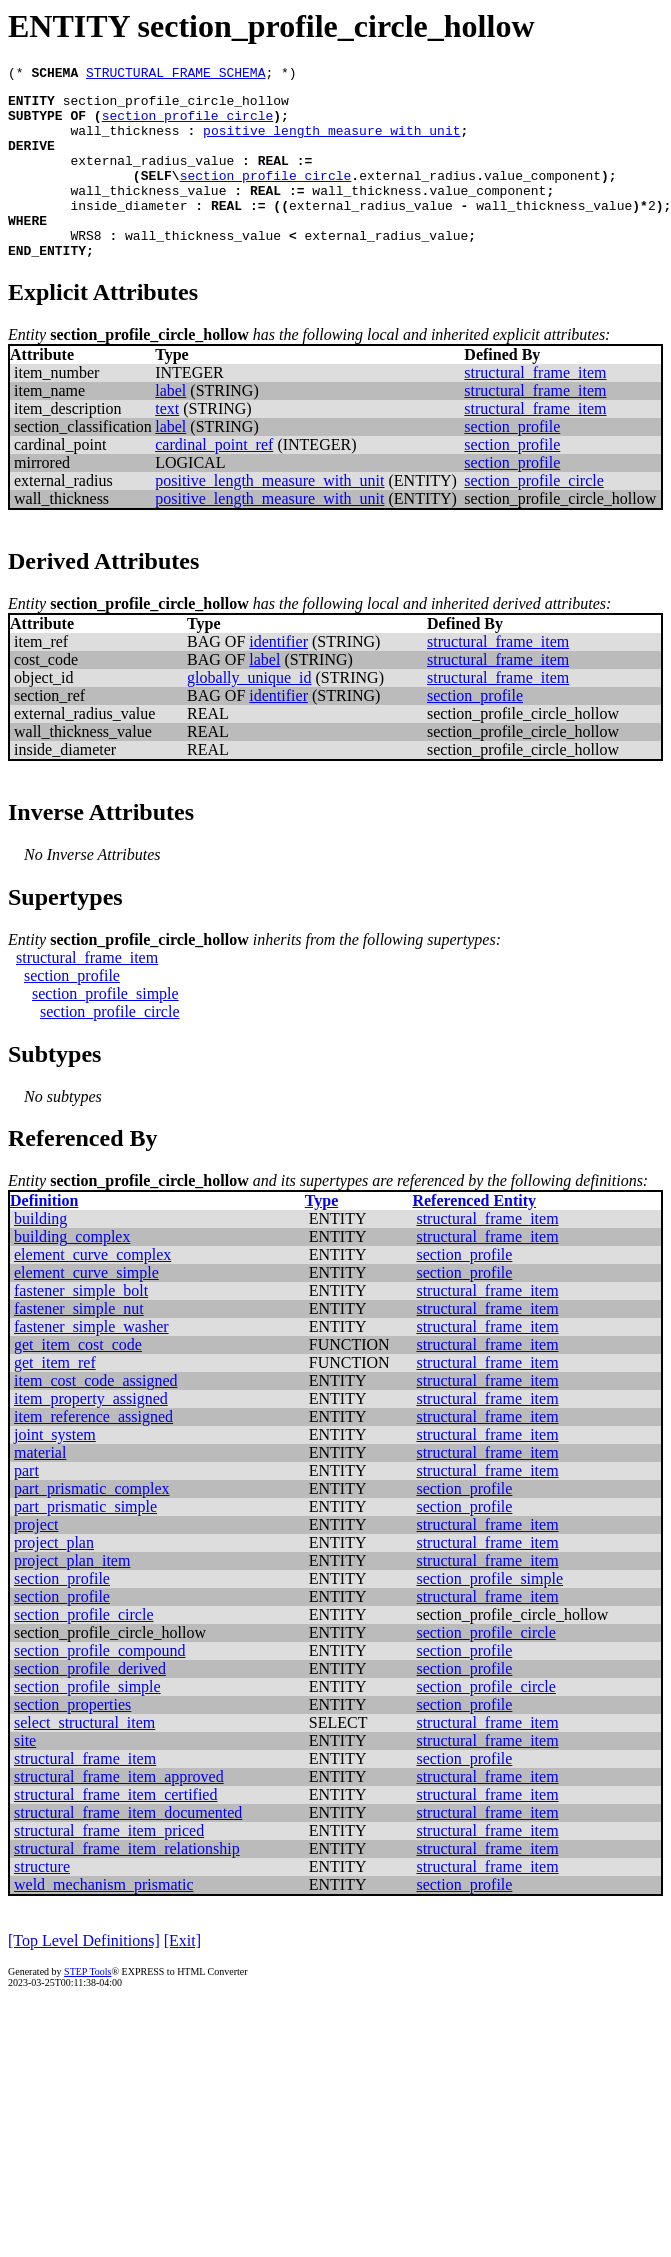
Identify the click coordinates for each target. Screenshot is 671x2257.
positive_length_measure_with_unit (331, 142)
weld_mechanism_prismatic (104, 1920)
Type (321, 1236)
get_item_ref (55, 1398)
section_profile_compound (100, 1686)
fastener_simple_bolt (81, 1326)
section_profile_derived (90, 1704)
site (25, 1776)
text (167, 444)
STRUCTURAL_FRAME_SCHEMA (175, 75)
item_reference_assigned (93, 1452)
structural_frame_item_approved (119, 1812)
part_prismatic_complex (92, 1524)
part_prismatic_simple (85, 1542)
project (36, 1560)
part (26, 1506)
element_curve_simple (86, 1308)
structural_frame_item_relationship (127, 1884)
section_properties (72, 1740)
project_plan (54, 1578)
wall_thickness (124, 142)
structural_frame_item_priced (109, 1866)
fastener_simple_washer (91, 1362)
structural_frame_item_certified (115, 1830)
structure (42, 1902)
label (170, 426)
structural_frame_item (535, 408)
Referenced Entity (474, 1236)
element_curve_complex (92, 1290)
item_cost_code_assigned (96, 1416)
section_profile (512, 462)
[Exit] (182, 1976)
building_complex (72, 1272)
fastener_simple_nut (79, 1344)
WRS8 (85, 268)
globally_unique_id (249, 713)
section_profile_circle (188, 124)
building (40, 1254)
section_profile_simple (105, 1029)
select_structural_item (84, 1758)
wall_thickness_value (148, 214)
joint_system (55, 1470)
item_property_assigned (91, 1434)
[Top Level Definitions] (84, 1976)
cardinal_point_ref (214, 480)
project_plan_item (72, 1596)
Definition (44, 1236)
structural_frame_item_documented (128, 1848)
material (40, 1488)
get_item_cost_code (78, 1380)
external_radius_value (152, 178)
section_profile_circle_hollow (176, 106)
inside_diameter (128, 232)
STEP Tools (87, 2007)
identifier (278, 677)
